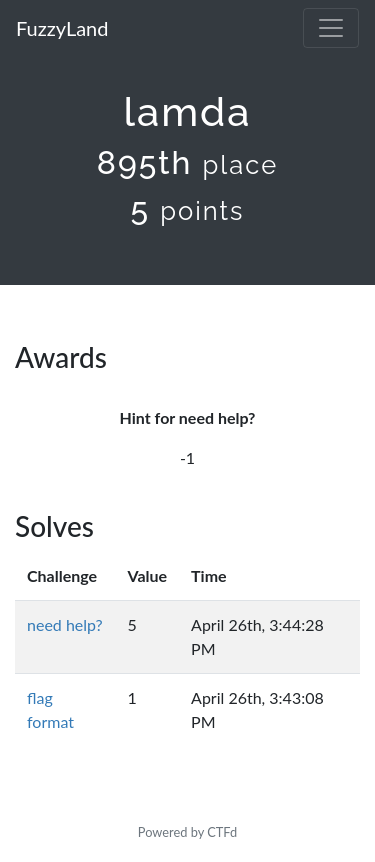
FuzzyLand (62, 28)
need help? (65, 624)
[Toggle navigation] (331, 28)
